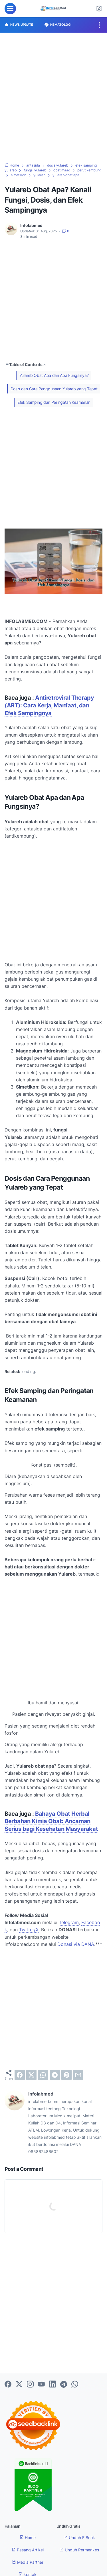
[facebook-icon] (8, 2384)
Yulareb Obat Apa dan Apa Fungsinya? (54, 375)
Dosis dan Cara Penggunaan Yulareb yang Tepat (54, 388)
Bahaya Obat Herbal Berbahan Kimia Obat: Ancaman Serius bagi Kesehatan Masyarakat (51, 1821)
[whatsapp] (43, 2075)
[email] (78, 2075)
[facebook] (20, 2075)
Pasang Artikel (28, 2549)
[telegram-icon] (63, 2384)
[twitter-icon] (19, 2384)
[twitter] (31, 2075)
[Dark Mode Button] (99, 8)
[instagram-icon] (30, 2384)
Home (28, 2537)
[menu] (10, 8)
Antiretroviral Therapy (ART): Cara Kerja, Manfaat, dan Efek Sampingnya (49, 705)
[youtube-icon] (41, 2384)
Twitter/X (29, 1929)
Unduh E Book (79, 2537)
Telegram (69, 1922)
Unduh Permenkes (79, 2549)
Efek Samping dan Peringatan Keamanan (53, 402)
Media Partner (27, 2562)
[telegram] (55, 2075)
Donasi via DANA (75, 1944)
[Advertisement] (53, 97)
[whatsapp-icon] (74, 2384)
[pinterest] (66, 2075)
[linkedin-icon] (52, 2384)
